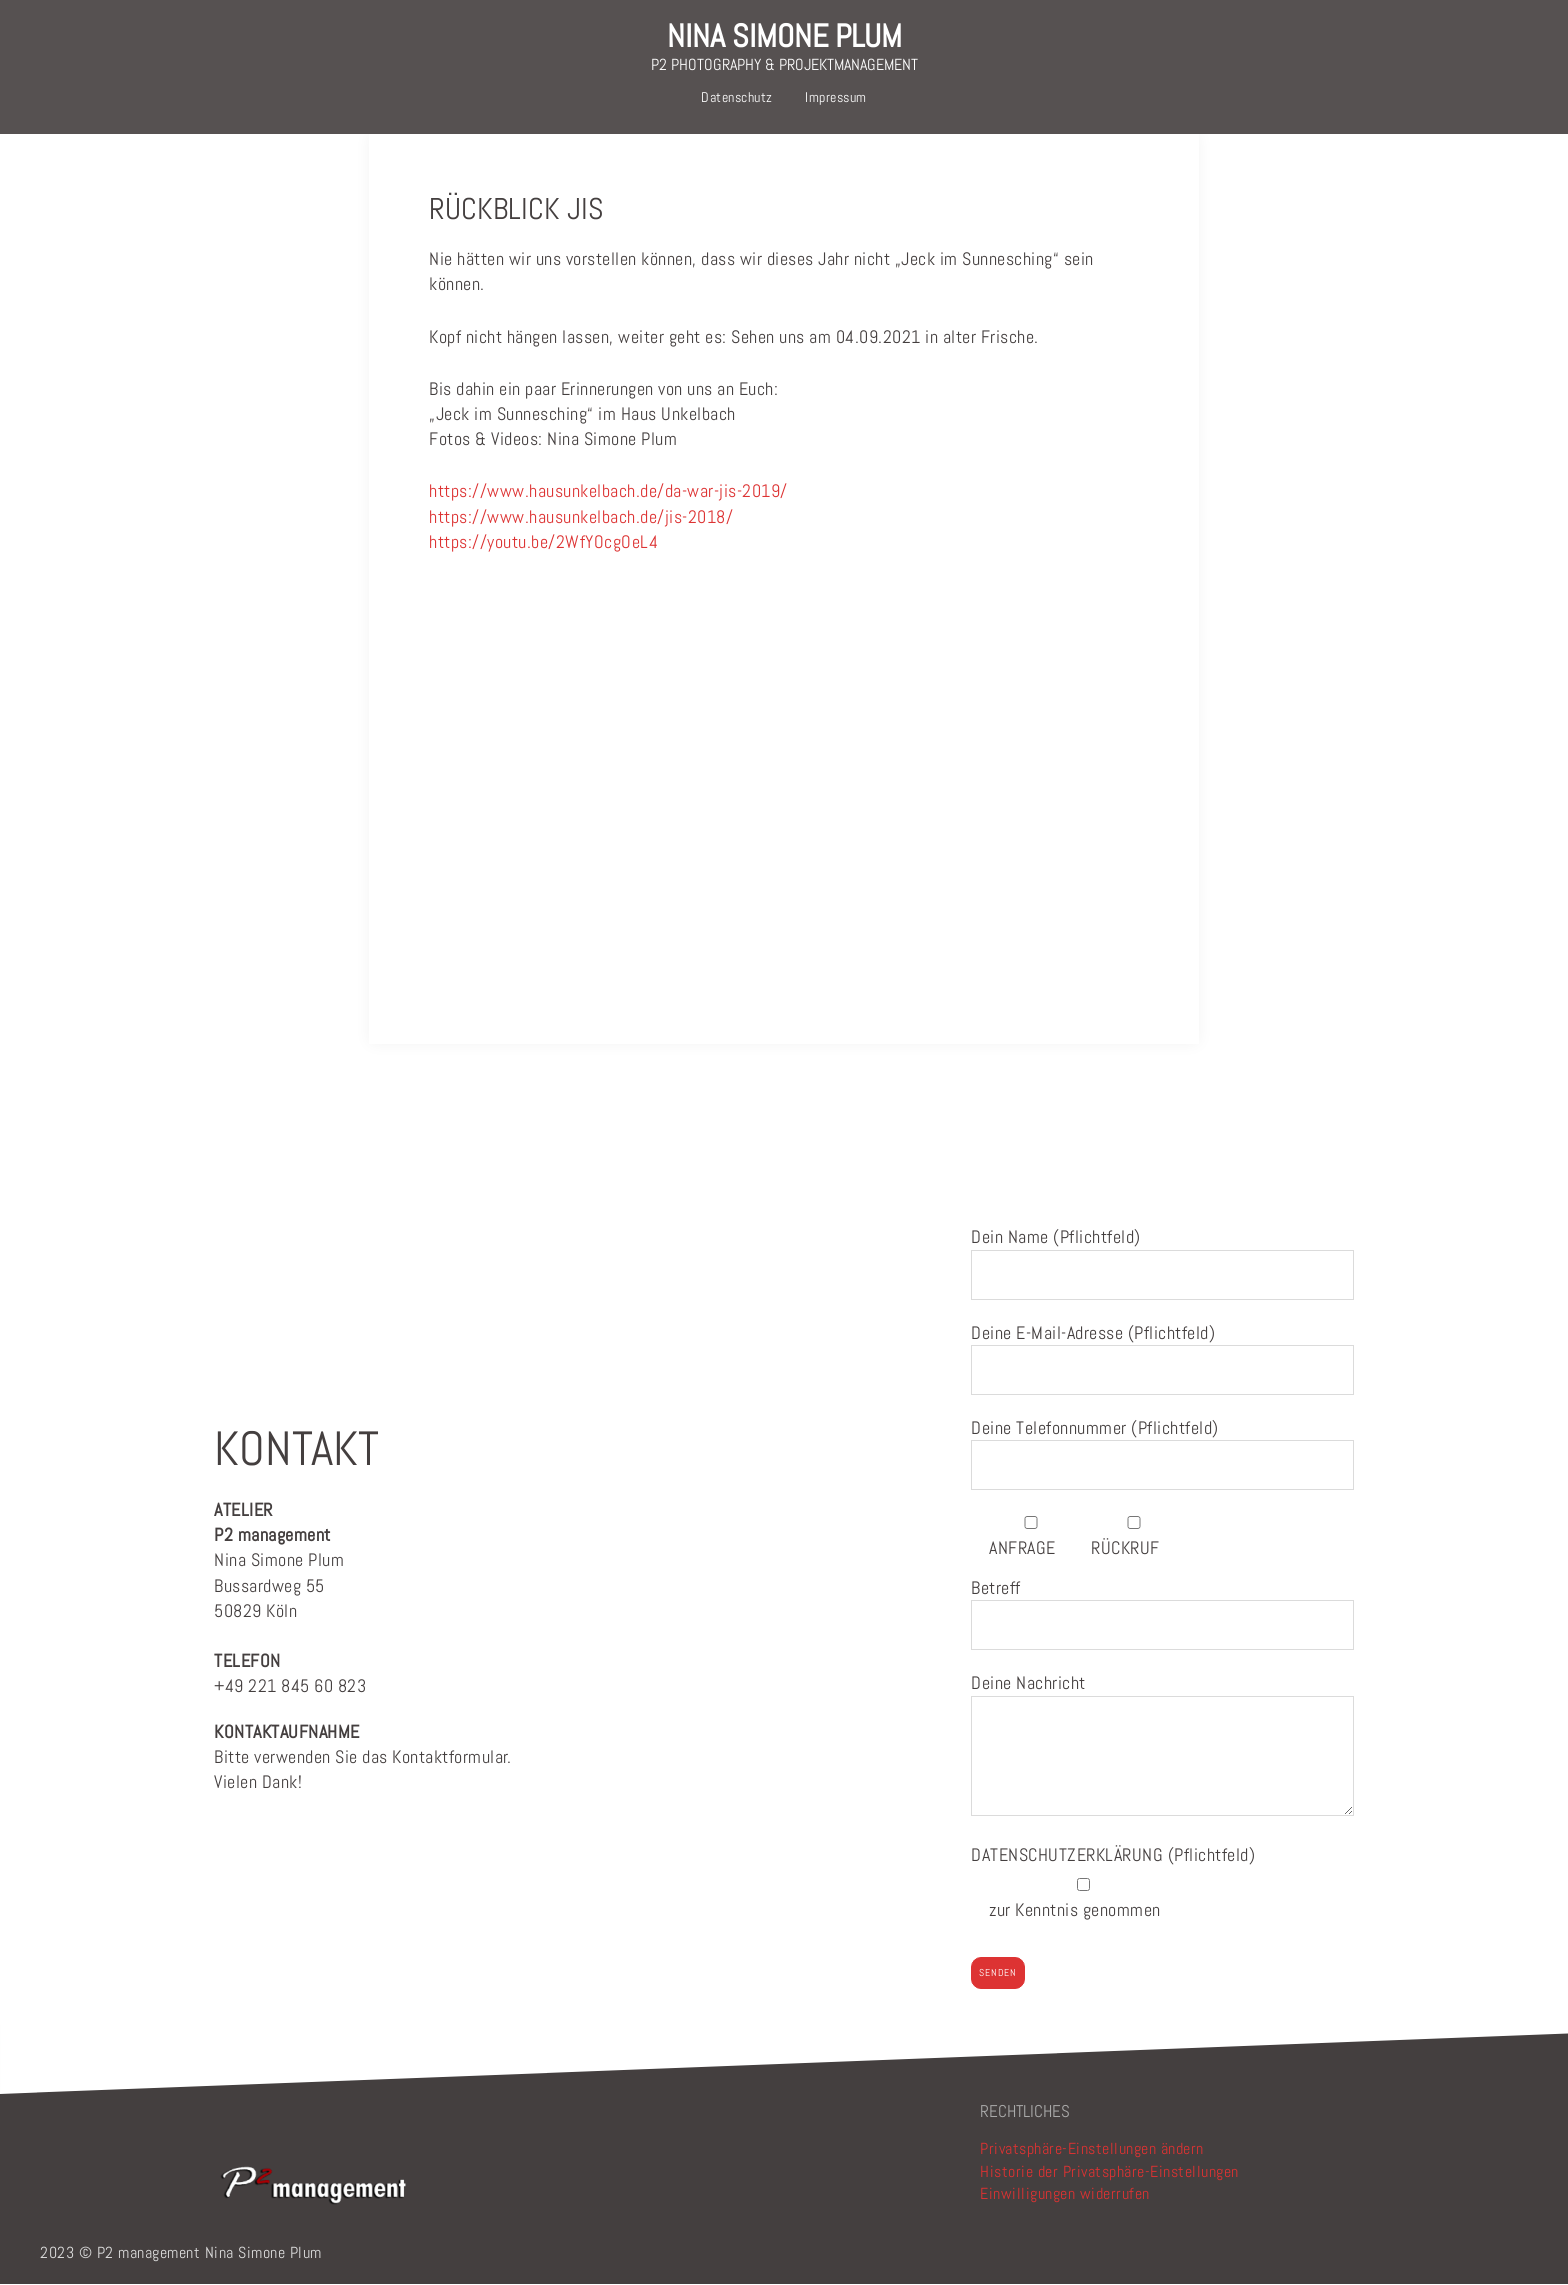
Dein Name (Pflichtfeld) (1162, 1255)
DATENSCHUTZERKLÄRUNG (1069, 1854)
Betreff (1162, 1606)
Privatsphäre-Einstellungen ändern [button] (1092, 2148)
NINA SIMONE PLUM (784, 36)
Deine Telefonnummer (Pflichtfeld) (1162, 1446)
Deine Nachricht (1162, 1745)
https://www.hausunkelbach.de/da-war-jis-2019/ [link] (608, 490)
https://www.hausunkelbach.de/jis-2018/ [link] (581, 516)
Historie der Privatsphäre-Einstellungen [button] (1109, 2171)
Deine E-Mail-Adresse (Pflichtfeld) (1162, 1351)
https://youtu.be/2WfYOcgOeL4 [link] (543, 541)
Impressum (836, 97)
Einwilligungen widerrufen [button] (1065, 2193)
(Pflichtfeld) (1113, 1854)
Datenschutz (737, 97)
